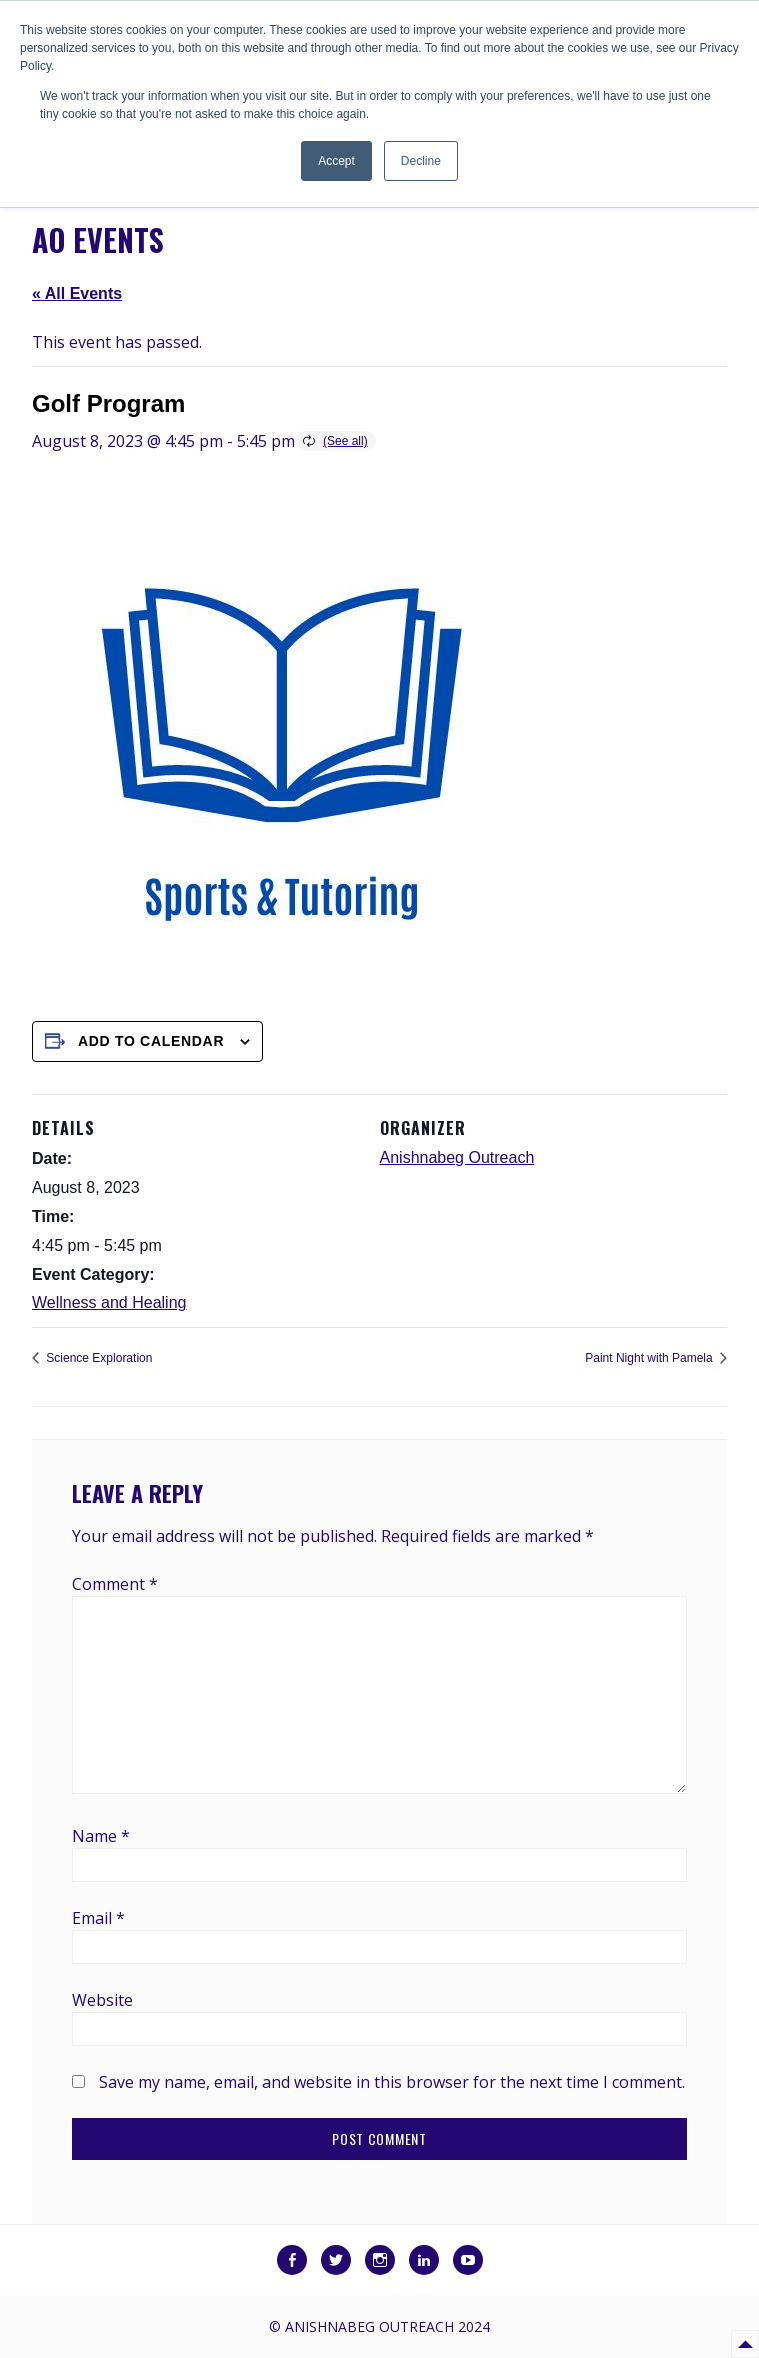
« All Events (77, 293)
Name (101, 1836)
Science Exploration (97, 1358)
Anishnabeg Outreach (457, 1157)
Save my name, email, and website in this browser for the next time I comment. (392, 2082)
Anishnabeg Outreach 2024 (387, 2326)
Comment (115, 1584)
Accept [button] (336, 161)
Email (98, 1918)
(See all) (345, 441)
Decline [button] (421, 161)
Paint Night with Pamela (650, 1358)
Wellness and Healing (109, 1302)
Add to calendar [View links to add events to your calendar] (151, 1041)
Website (102, 2000)
